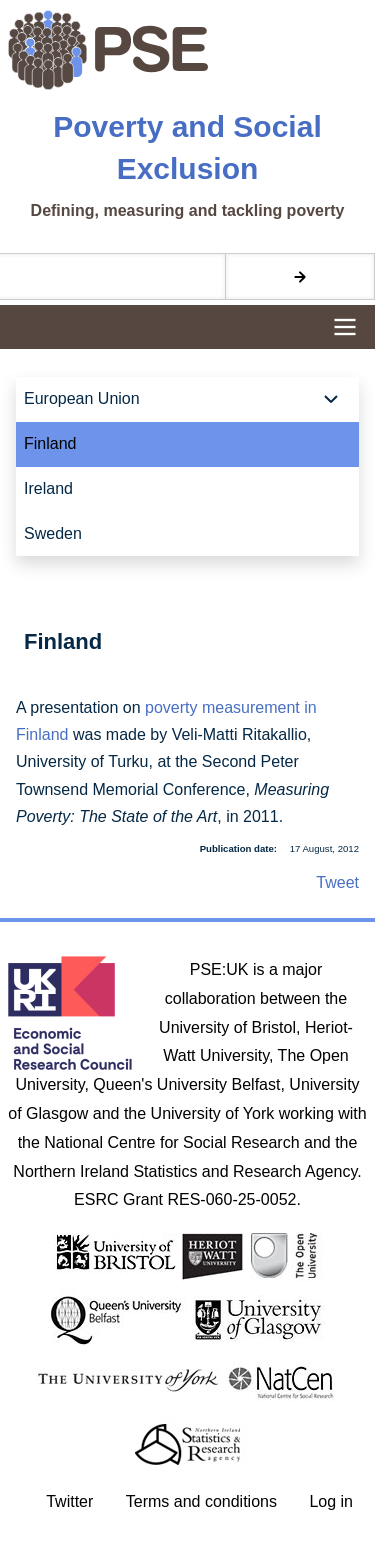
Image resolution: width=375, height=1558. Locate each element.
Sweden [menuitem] (53, 533)
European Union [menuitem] (82, 398)
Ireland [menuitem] (48, 488)
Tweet (337, 882)
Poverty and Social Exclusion (187, 147)
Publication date (237, 848)
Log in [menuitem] (331, 1501)
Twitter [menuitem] (69, 1501)
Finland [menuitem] (50, 443)
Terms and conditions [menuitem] (201, 1501)
